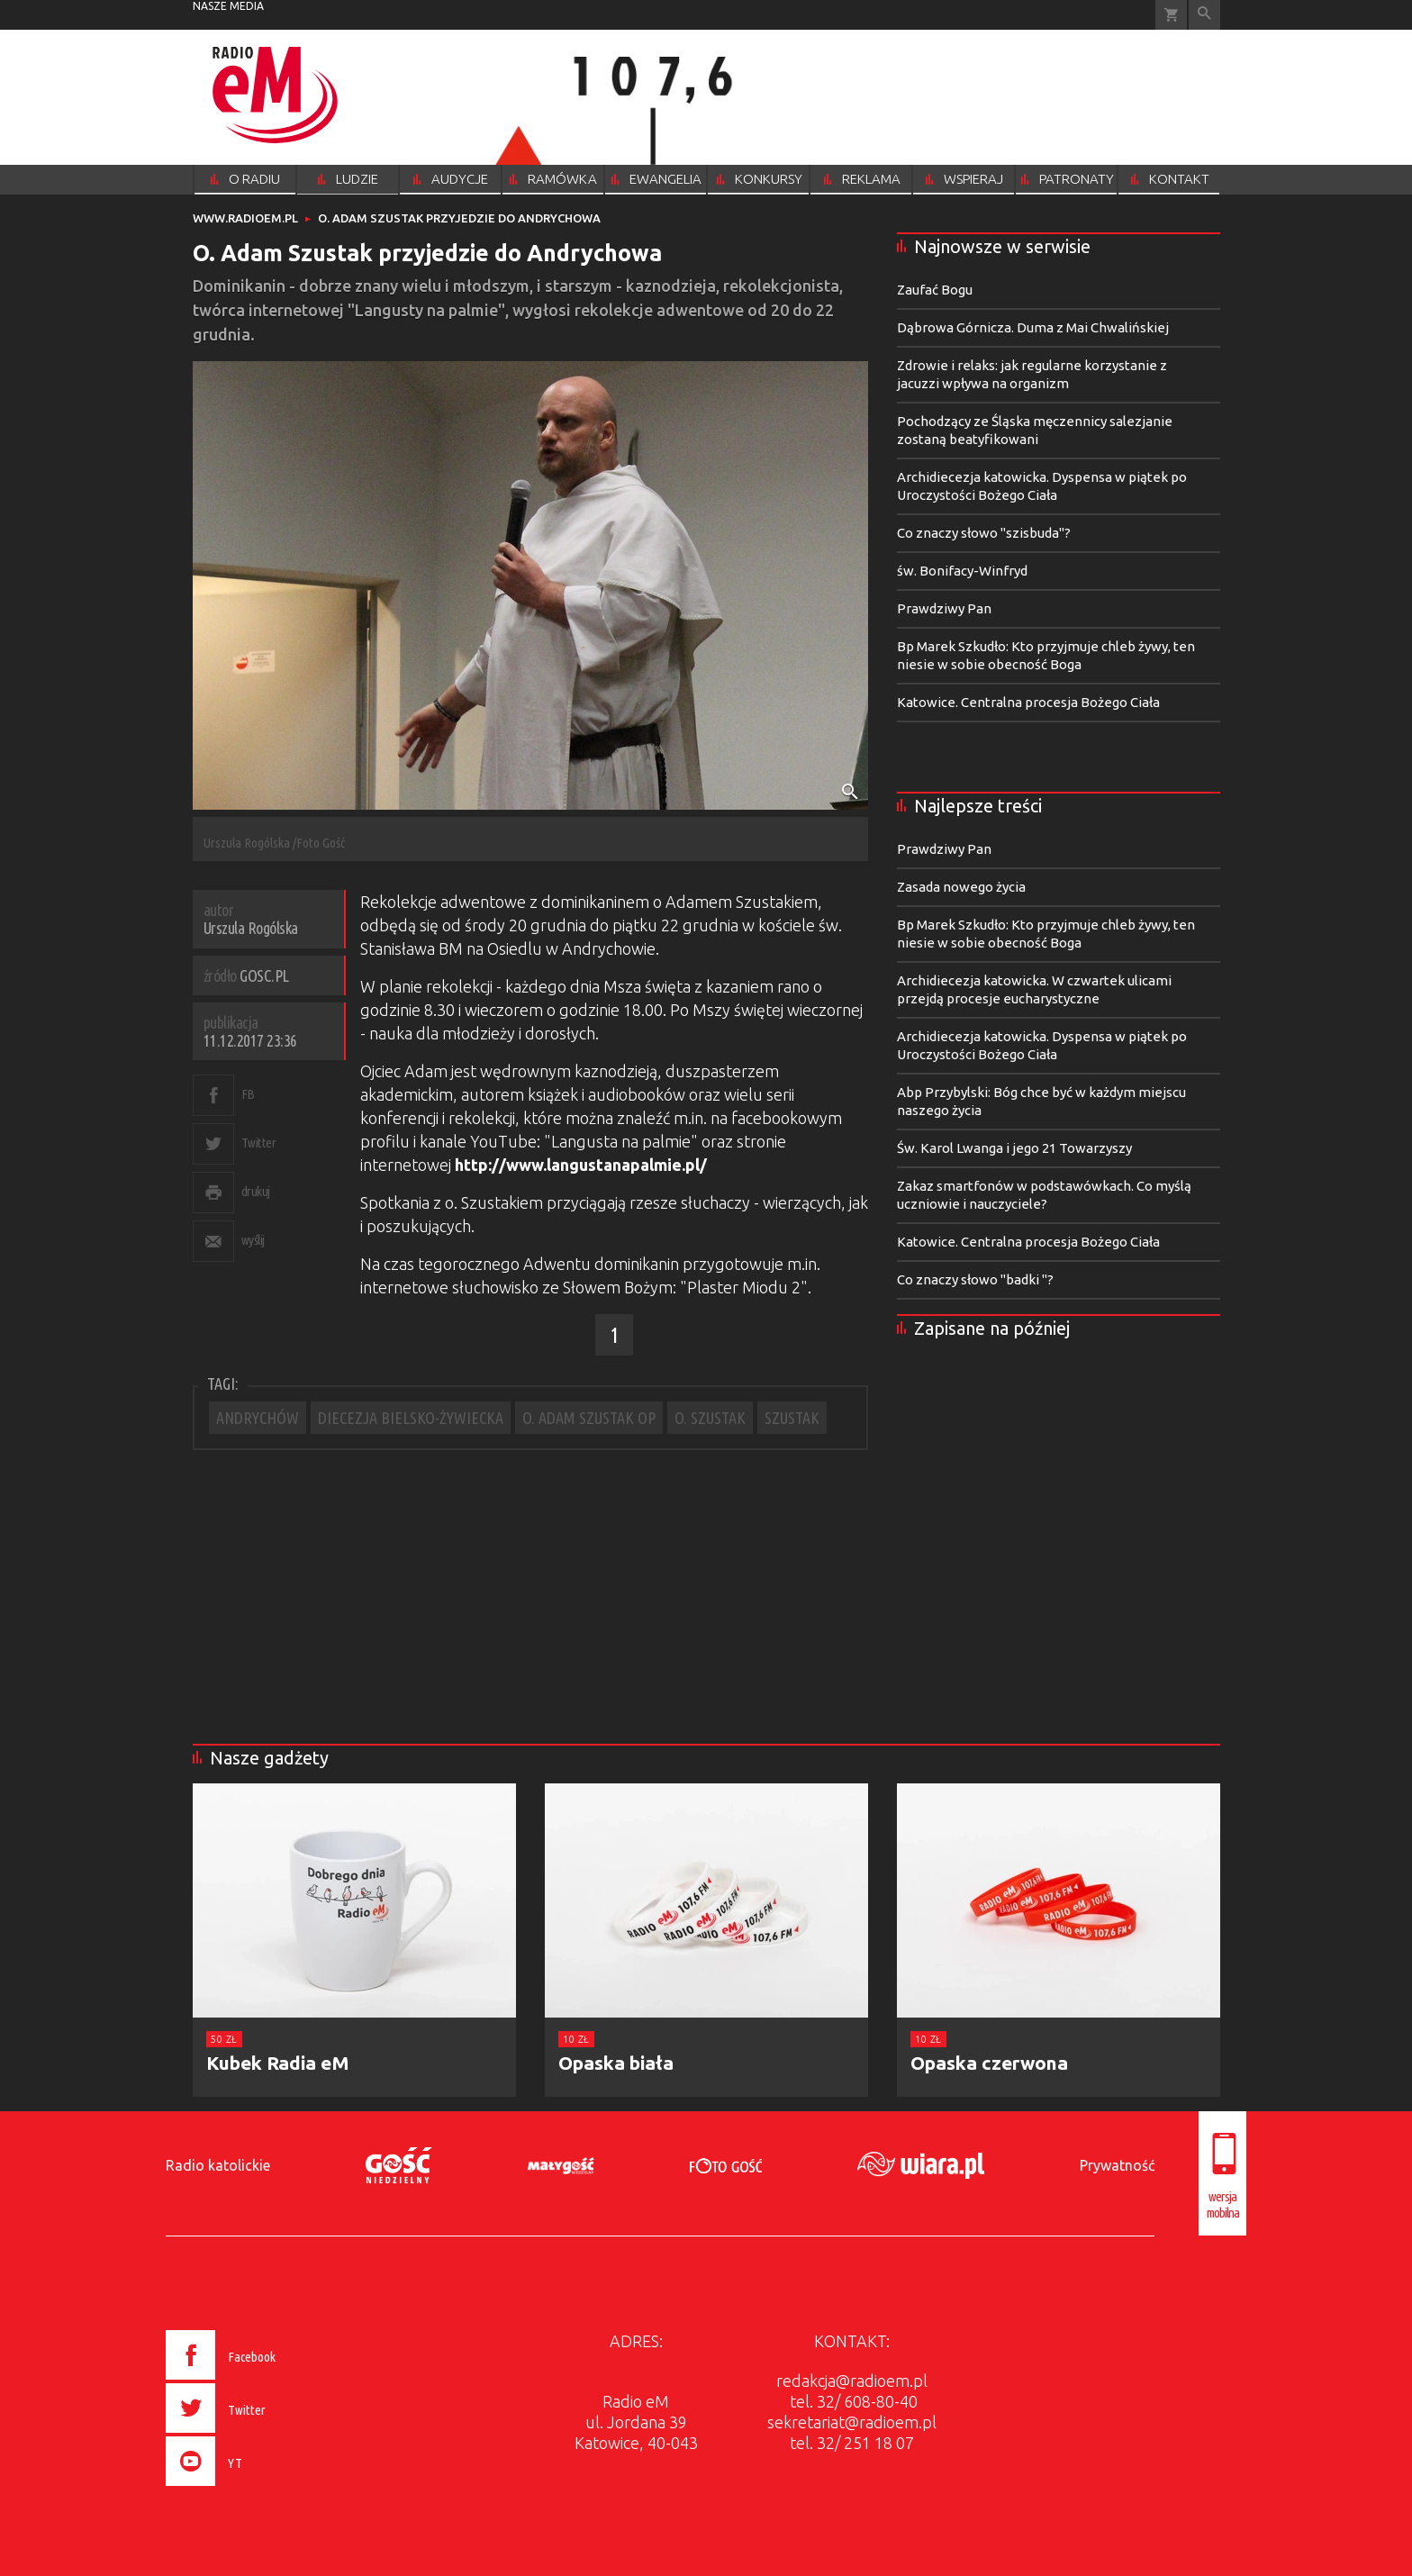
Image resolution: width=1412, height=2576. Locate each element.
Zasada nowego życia (961, 886)
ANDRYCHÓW (257, 1418)
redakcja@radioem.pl (852, 2381)
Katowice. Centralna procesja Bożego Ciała (1028, 702)
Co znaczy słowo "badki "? (975, 1279)
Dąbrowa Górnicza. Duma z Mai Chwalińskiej (1033, 327)
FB (248, 1094)
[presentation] (259, 2488)
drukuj (255, 1191)
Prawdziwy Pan (944, 608)
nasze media (228, 6)
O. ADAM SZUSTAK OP (589, 1418)
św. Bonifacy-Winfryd (962, 570)
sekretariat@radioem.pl (852, 2422)
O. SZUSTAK (710, 1418)
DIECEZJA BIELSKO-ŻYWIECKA (410, 1418)
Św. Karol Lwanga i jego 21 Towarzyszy (1014, 1148)
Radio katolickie (218, 2165)
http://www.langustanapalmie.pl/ (581, 1165)
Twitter (258, 1142)
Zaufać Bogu (935, 289)
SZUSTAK (792, 1418)
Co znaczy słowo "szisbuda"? (984, 532)
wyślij (253, 1239)
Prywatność (1117, 2165)
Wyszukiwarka (1204, 15)
